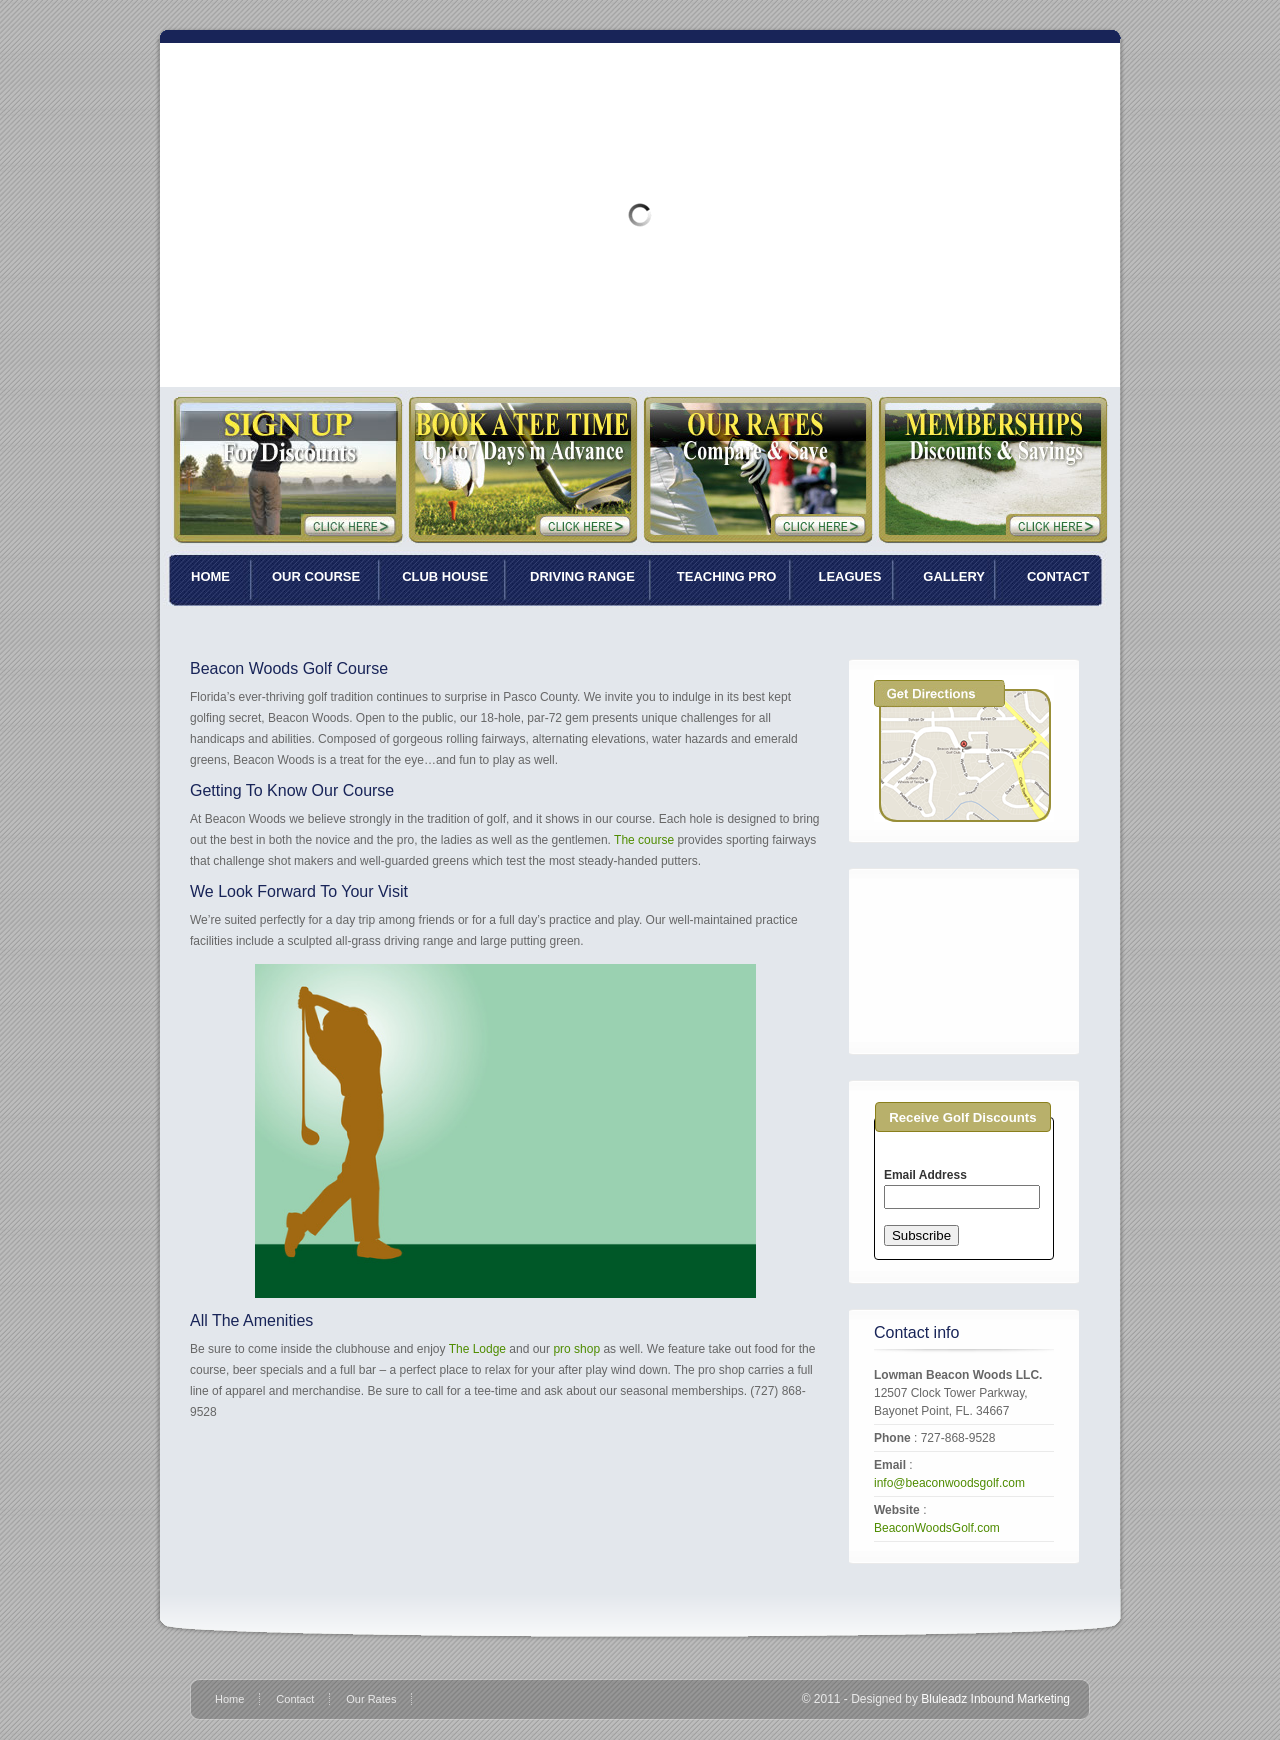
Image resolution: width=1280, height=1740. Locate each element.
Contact (295, 1699)
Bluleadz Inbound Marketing (995, 1699)
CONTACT (1058, 576)
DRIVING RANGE (582, 576)
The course (644, 840)
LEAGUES (849, 576)
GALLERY (954, 576)
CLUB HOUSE (445, 576)
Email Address (925, 1175)
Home (229, 1699)
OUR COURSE (316, 576)
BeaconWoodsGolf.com (937, 1528)
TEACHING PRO (727, 576)
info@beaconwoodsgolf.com (949, 1483)
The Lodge (479, 1349)
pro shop (576, 1349)
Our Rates (371, 1699)
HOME (210, 576)
